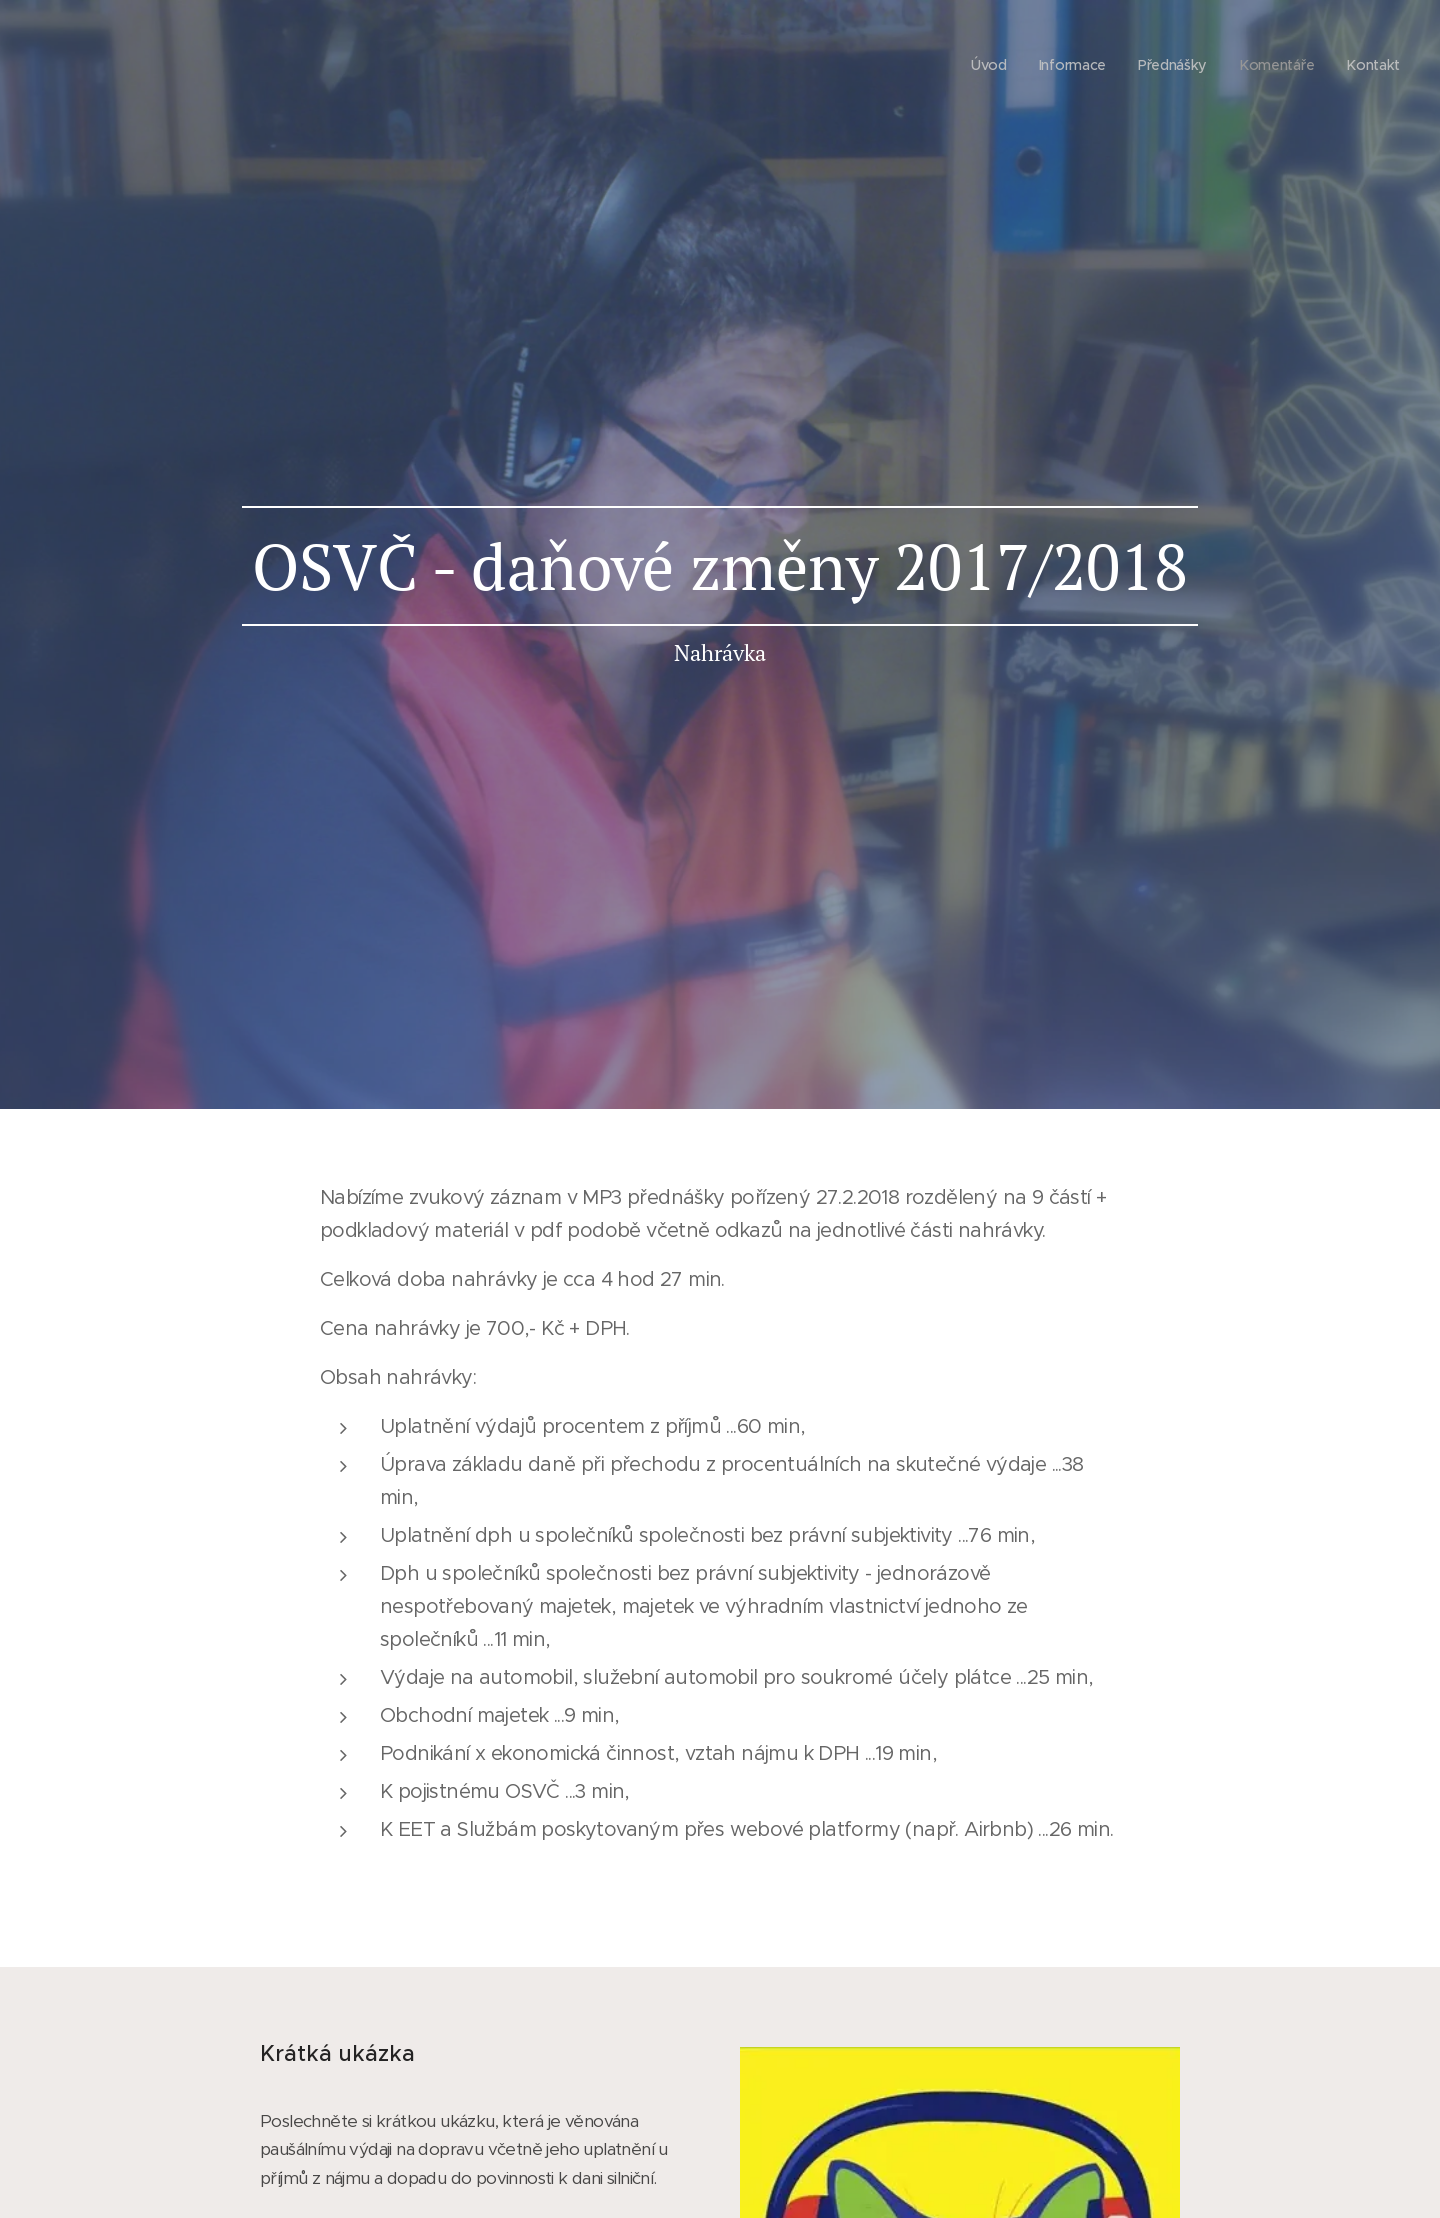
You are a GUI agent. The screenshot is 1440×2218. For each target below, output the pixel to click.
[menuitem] (983, 65)
